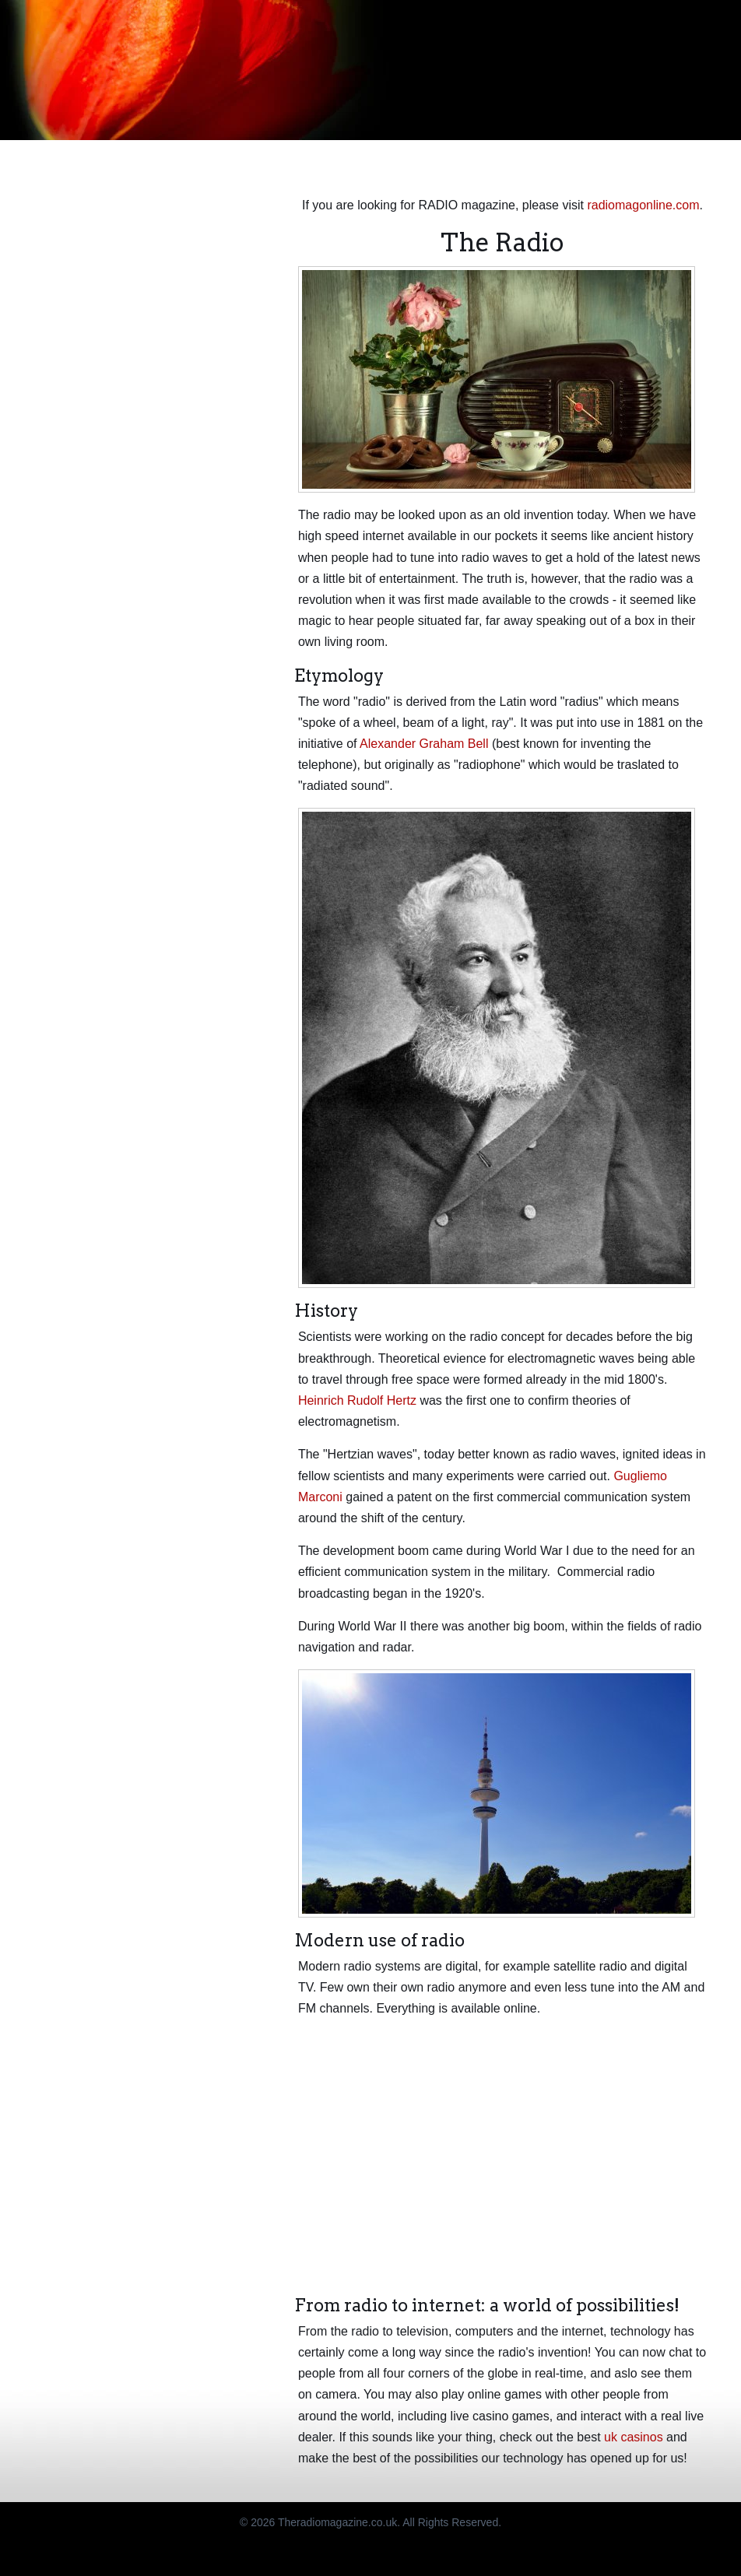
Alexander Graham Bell (424, 743)
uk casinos (633, 2437)
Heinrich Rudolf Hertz (357, 1400)
